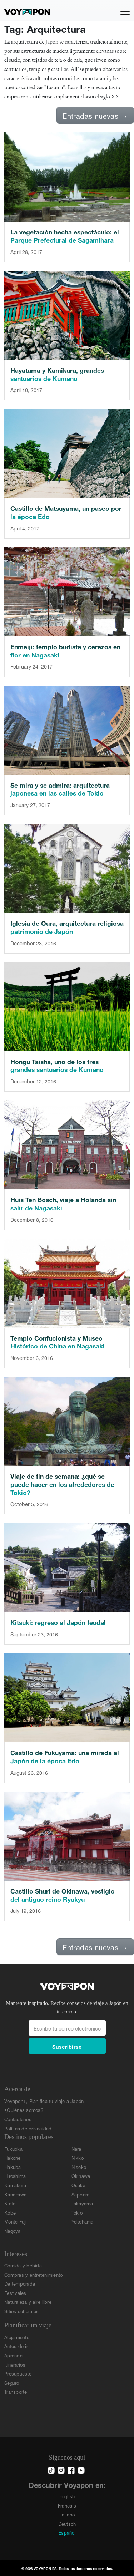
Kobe (10, 2212)
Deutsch (67, 2523)
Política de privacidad (28, 2128)
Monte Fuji (15, 2221)
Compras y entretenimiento (33, 2274)
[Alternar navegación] (125, 12)
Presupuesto (17, 2373)
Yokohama (82, 2221)
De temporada (19, 2283)
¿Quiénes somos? (23, 2109)
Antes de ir (16, 2345)
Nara (76, 2148)
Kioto (9, 2203)
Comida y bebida (23, 2265)
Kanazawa (15, 2194)
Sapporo (80, 2194)
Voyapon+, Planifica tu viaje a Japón (44, 2100)
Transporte (15, 2391)
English (67, 2495)
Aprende (13, 2355)
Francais (67, 2505)
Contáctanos (17, 2118)
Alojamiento (16, 2336)
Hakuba (12, 2166)
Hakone (12, 2157)
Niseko (78, 2166)
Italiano (67, 2514)
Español (67, 2532)
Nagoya (12, 2230)
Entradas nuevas (95, 115)
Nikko (77, 2157)
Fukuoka (13, 2148)
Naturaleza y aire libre (27, 2301)
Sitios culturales (21, 2310)
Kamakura (15, 2184)
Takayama (82, 2203)
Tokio (77, 2212)
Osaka (78, 2184)
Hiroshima (15, 2175)
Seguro (11, 2382)
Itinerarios (14, 2364)
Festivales (15, 2292)
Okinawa (80, 2175)
